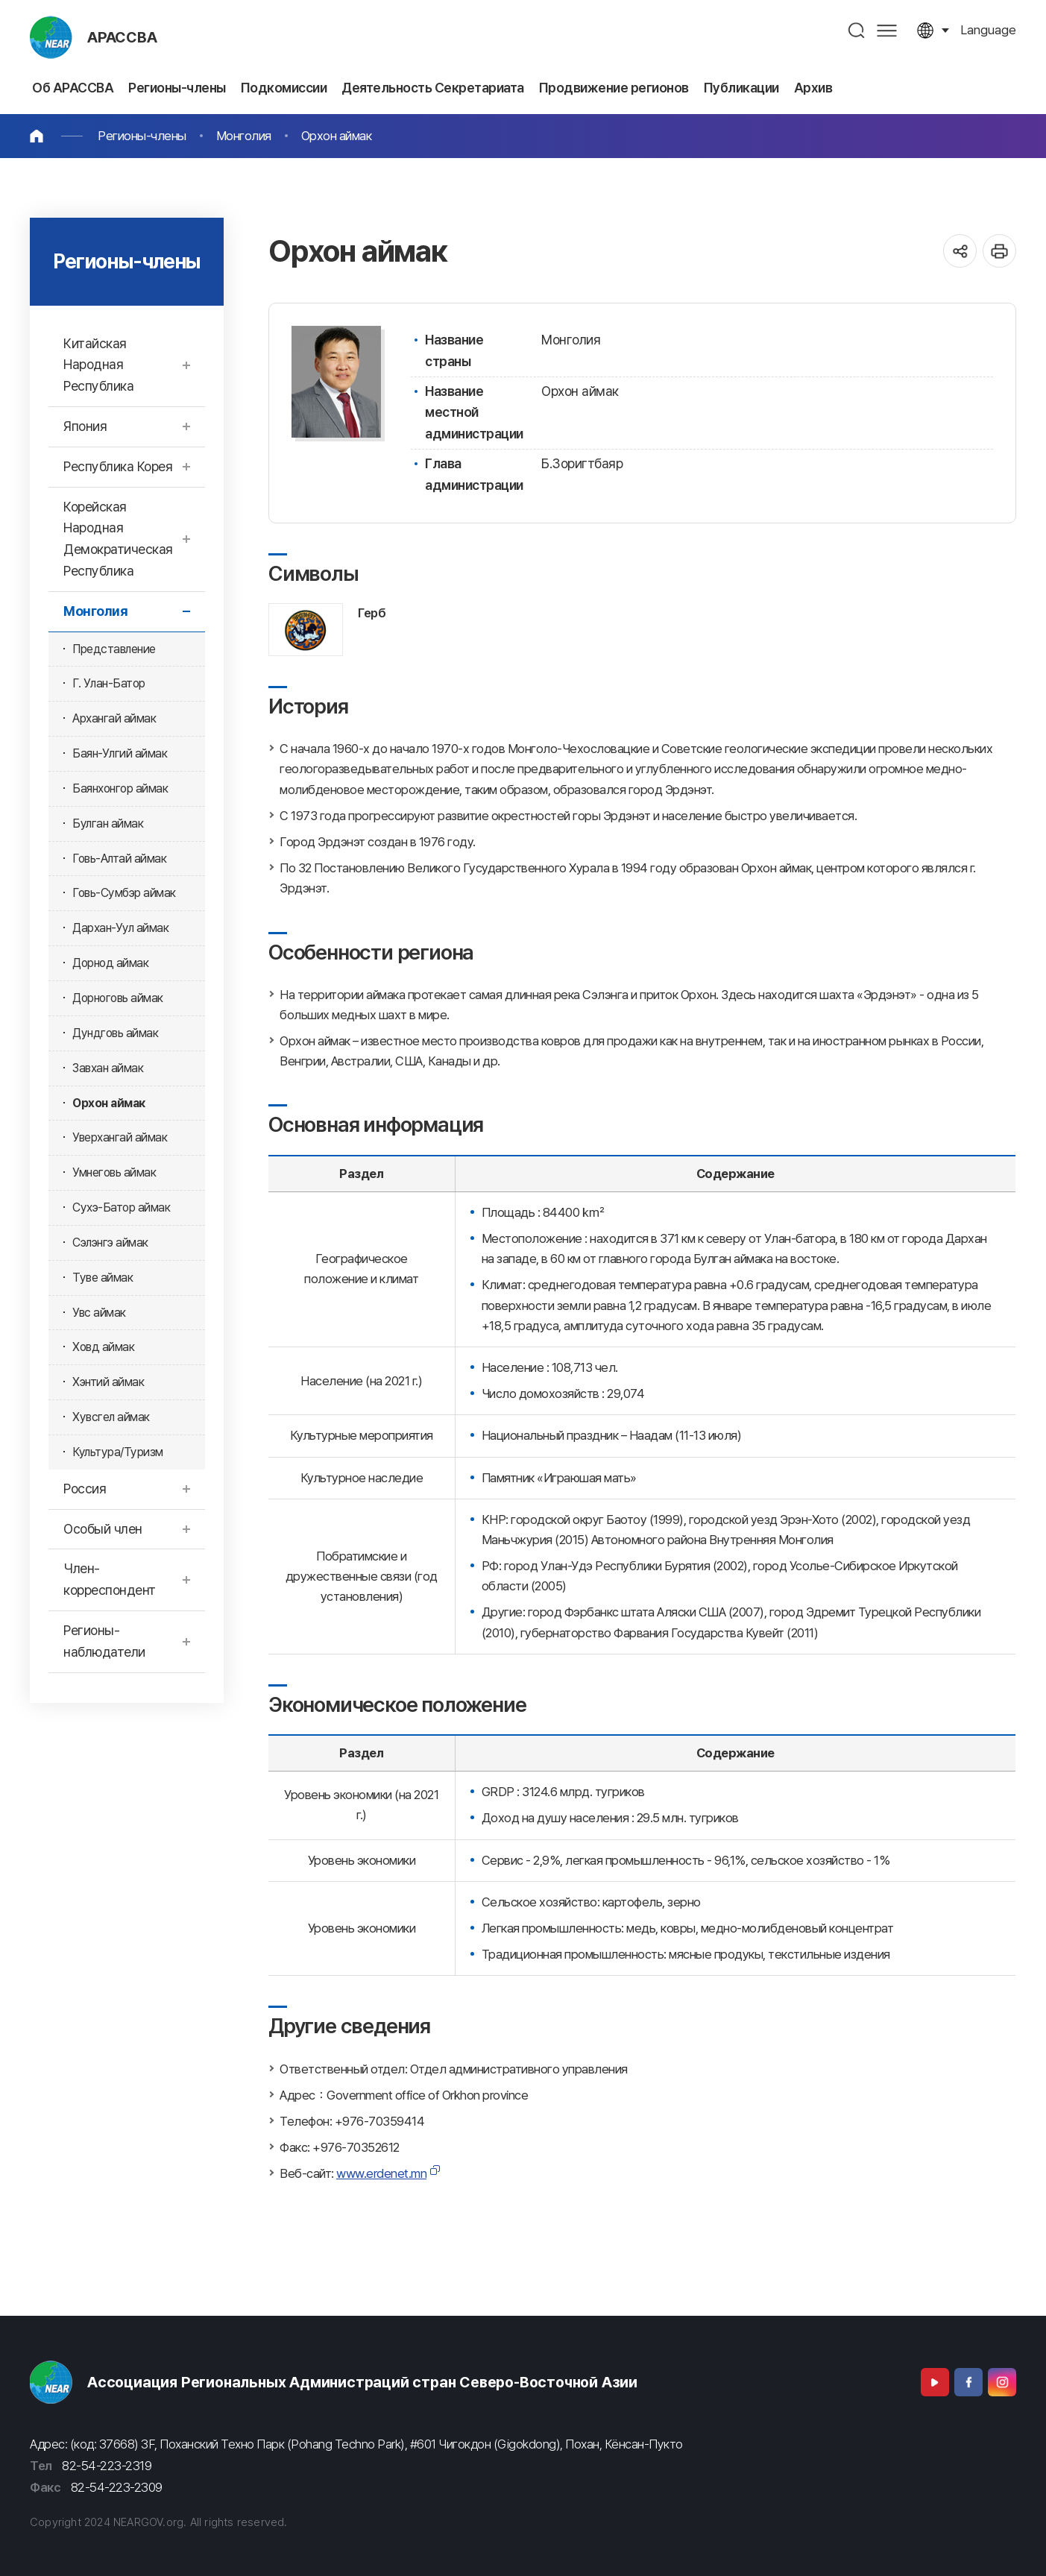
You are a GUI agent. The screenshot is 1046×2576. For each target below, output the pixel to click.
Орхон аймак (336, 135)
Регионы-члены (142, 135)
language (988, 29)
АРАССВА (122, 37)
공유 (960, 251)
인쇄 (999, 251)
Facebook (968, 2382)
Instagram (1002, 2382)
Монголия (243, 135)
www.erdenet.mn (381, 2173)
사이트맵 (887, 30)
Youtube (935, 2382)
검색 (857, 30)
